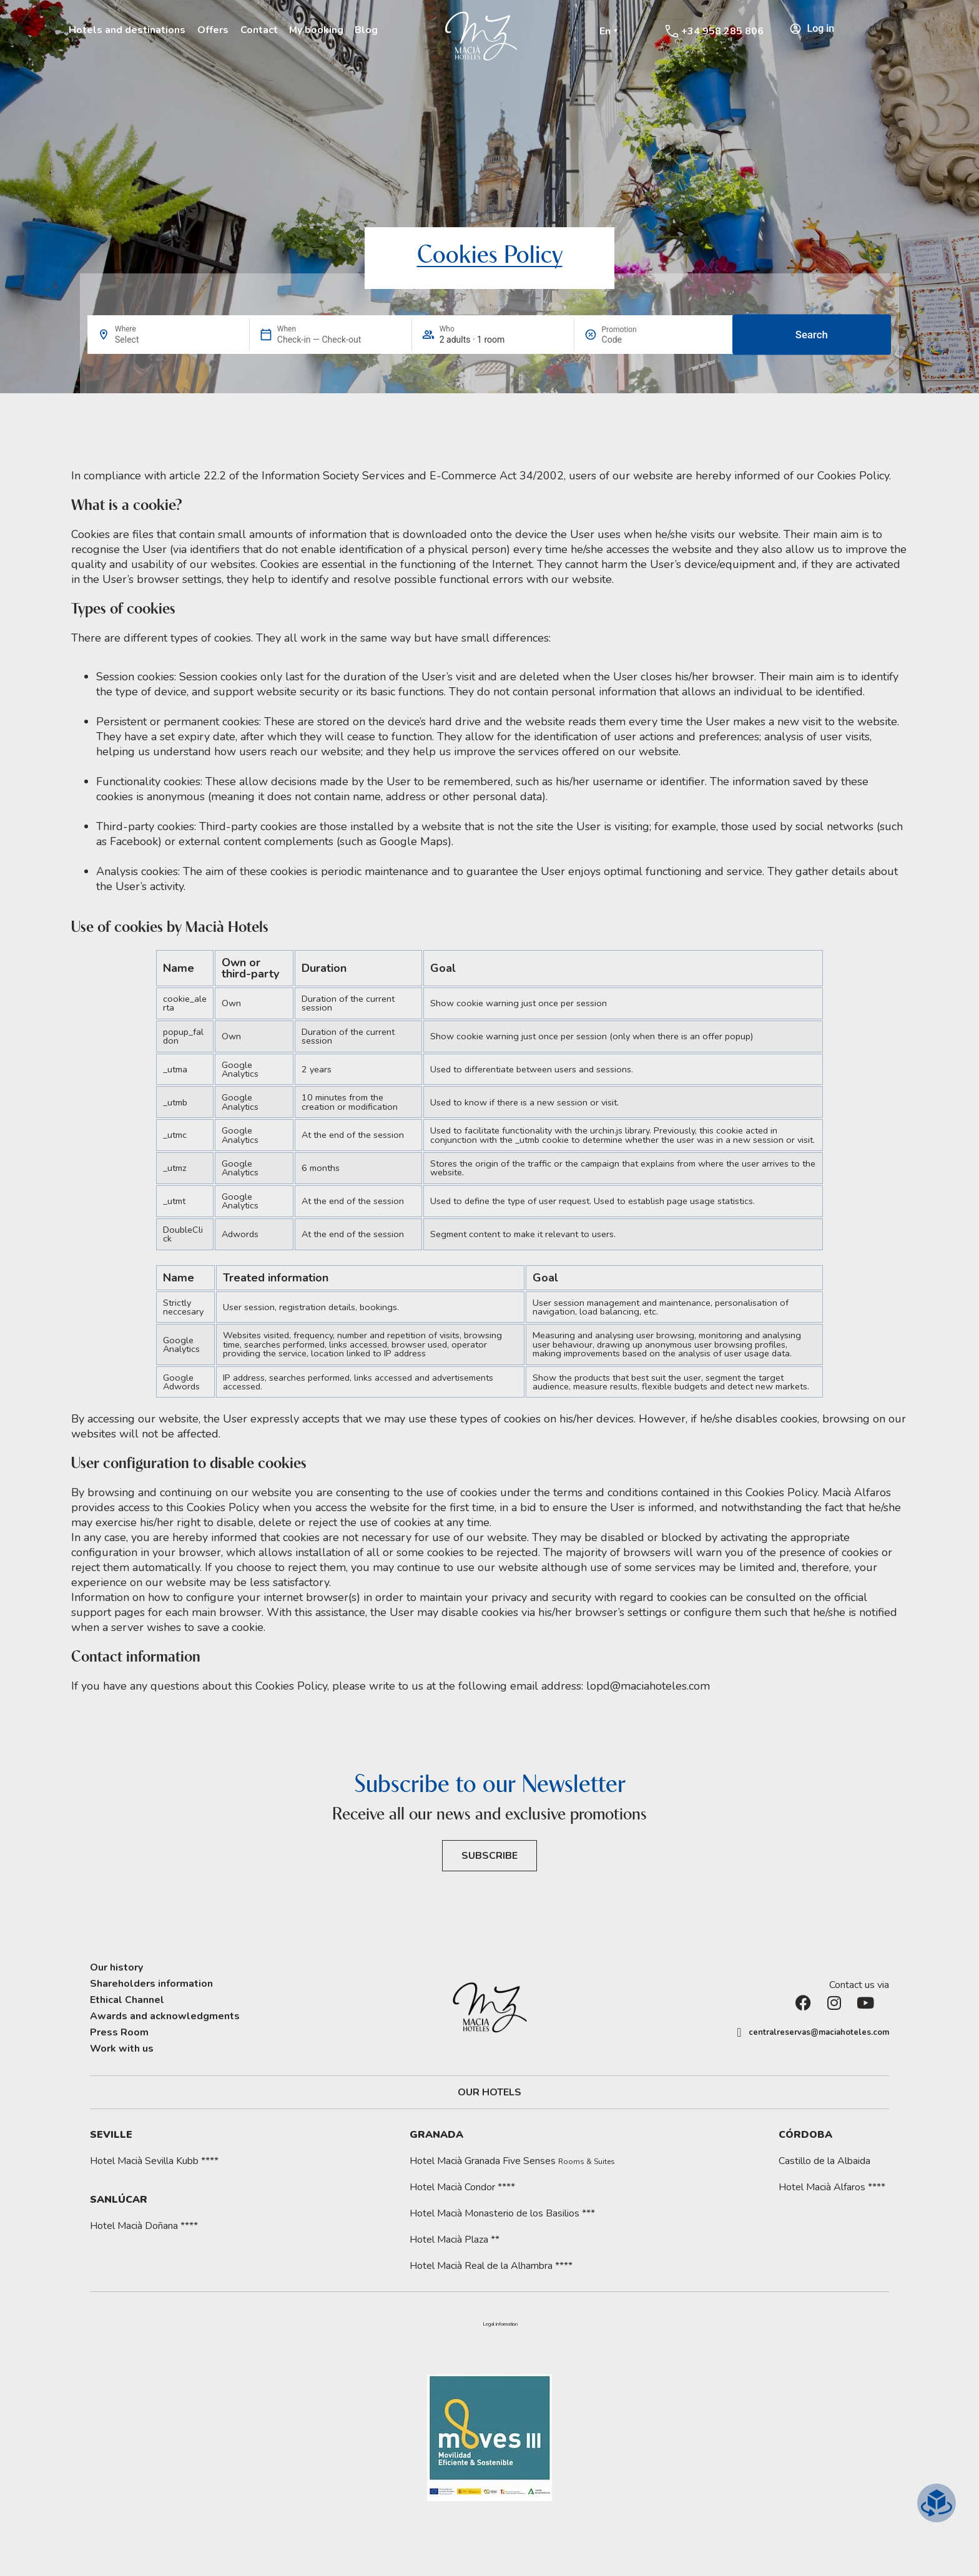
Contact (259, 30)
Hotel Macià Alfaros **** (832, 2187)
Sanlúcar (118, 2199)
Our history (116, 1967)
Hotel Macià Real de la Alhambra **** (491, 2266)
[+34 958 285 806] (672, 31)
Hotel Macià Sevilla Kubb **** (154, 2161)
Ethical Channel (127, 2000)
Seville (111, 2135)
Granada (436, 2135)
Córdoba (805, 2135)
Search (811, 334)
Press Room (119, 2032)
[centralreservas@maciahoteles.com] (739, 2032)
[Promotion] (632, 340)
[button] (500, 2324)
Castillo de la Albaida (824, 2161)
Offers (213, 30)
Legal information (500, 2324)
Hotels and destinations (127, 30)
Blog (366, 30)
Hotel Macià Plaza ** (454, 2239)
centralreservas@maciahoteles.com (819, 2032)
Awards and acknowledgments (165, 2016)
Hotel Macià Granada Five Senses (512, 2161)
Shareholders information (151, 1984)
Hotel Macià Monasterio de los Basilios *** (502, 2213)
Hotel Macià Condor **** (462, 2187)
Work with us (122, 2048)
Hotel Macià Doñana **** (144, 2226)
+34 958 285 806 (722, 31)
